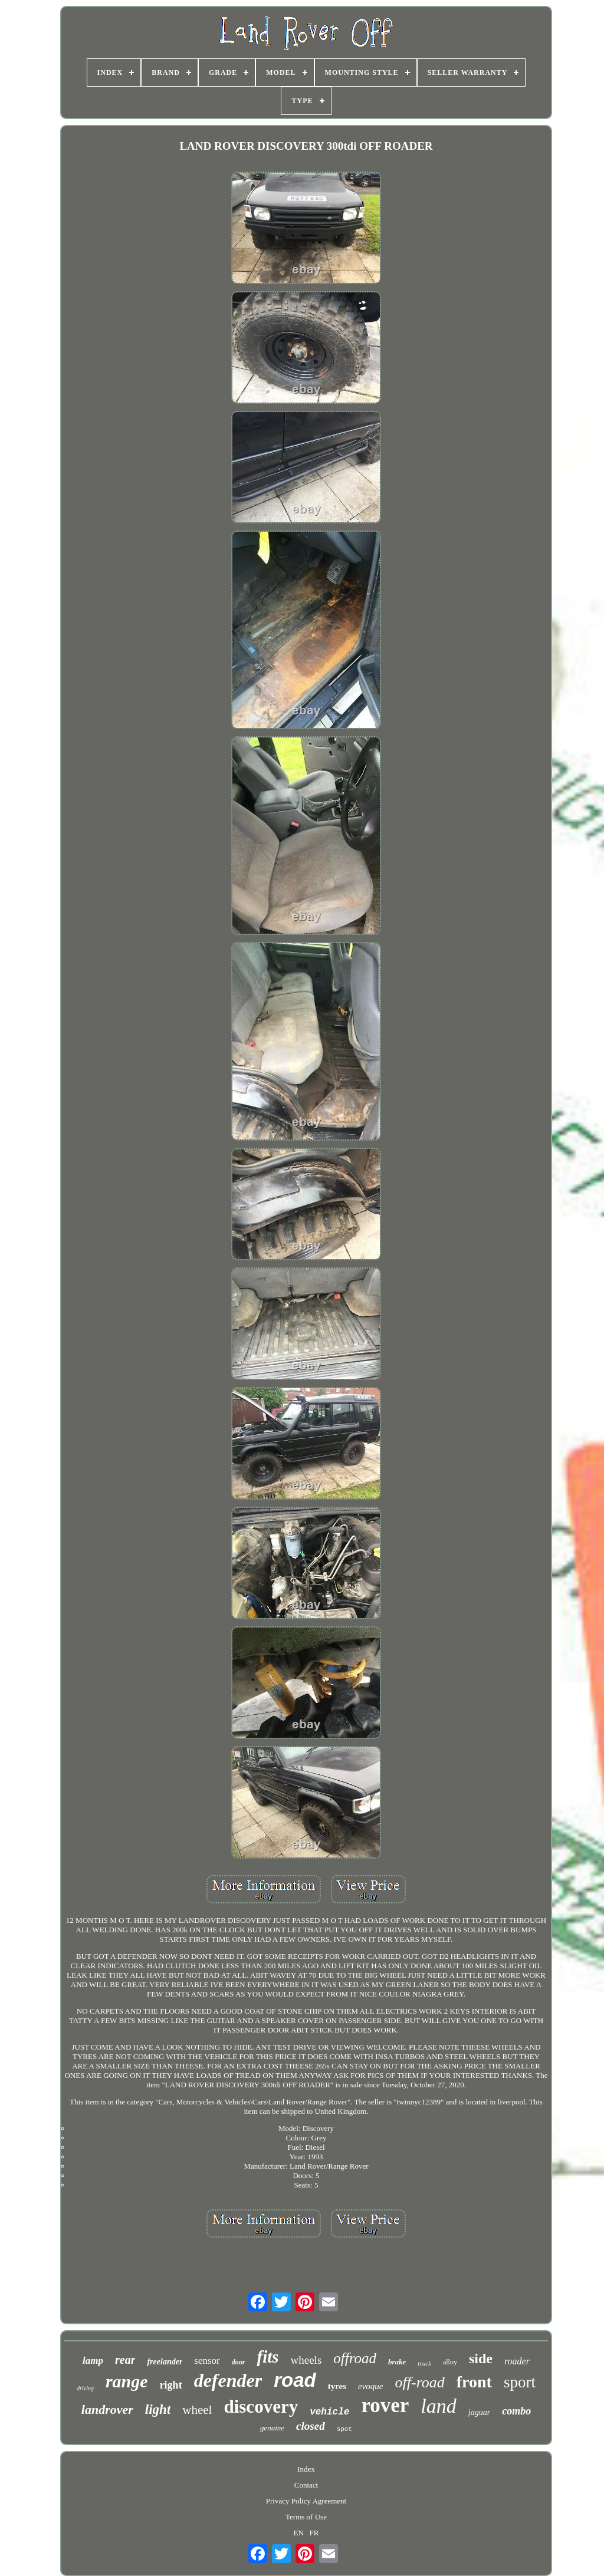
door (238, 2362)
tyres (337, 2386)
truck (424, 2363)
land (438, 2406)
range (127, 2381)
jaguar (479, 2412)
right (171, 2385)
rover (385, 2405)
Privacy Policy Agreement (306, 2500)
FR (314, 2532)
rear (125, 2359)
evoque (370, 2386)
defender (228, 2380)
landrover (107, 2409)
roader (517, 2361)
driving (85, 2388)
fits (267, 2356)
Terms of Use (306, 2516)
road (295, 2380)
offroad (354, 2358)
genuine (272, 2427)
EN (299, 2532)
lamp (93, 2360)
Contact (306, 2485)
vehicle (329, 2412)
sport (520, 2382)
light (157, 2409)
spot (344, 2429)
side (481, 2358)
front (474, 2382)
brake (397, 2361)
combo (516, 2411)
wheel (197, 2410)
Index (306, 2469)
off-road (420, 2382)
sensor (206, 2360)
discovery (261, 2406)
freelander (164, 2361)
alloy (450, 2362)
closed (310, 2426)
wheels (306, 2360)
